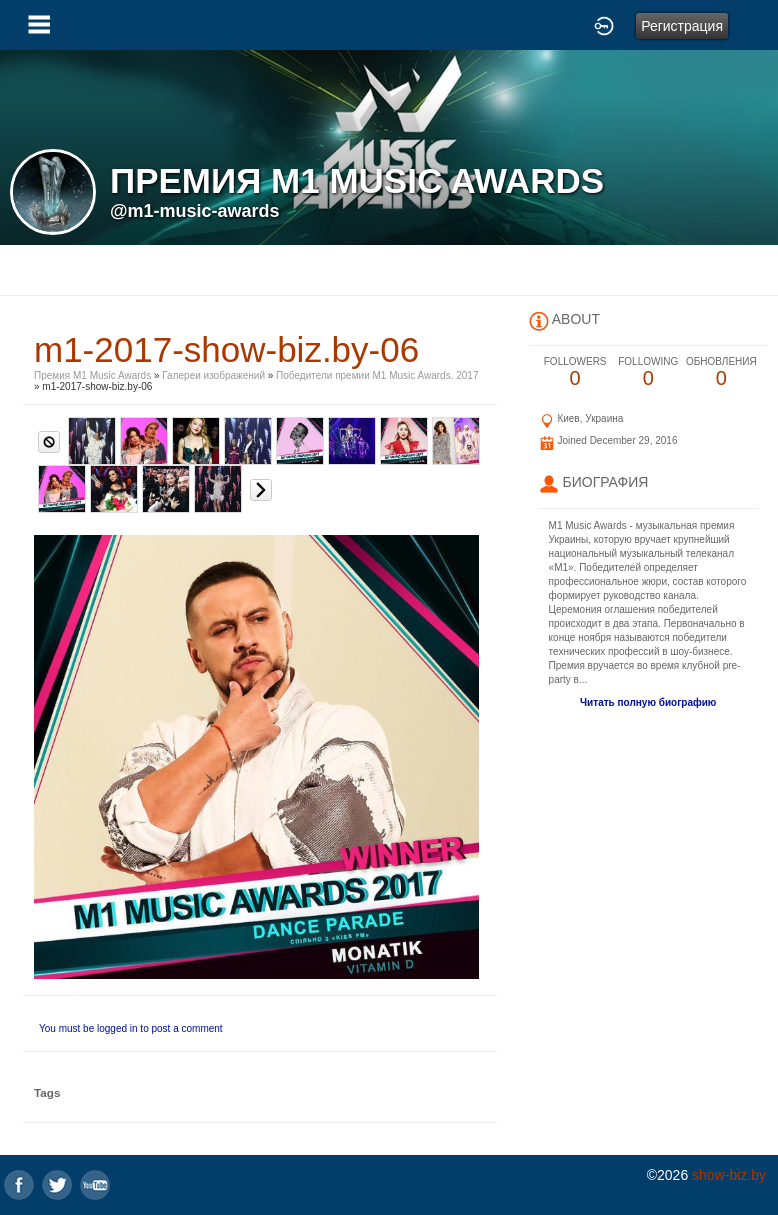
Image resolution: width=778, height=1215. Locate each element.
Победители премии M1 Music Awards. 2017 (377, 375)
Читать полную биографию (648, 702)
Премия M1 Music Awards (92, 375)
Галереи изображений (213, 375)
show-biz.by (729, 1175)
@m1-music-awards (195, 211)
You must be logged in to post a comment (131, 1028)
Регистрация (682, 26)
